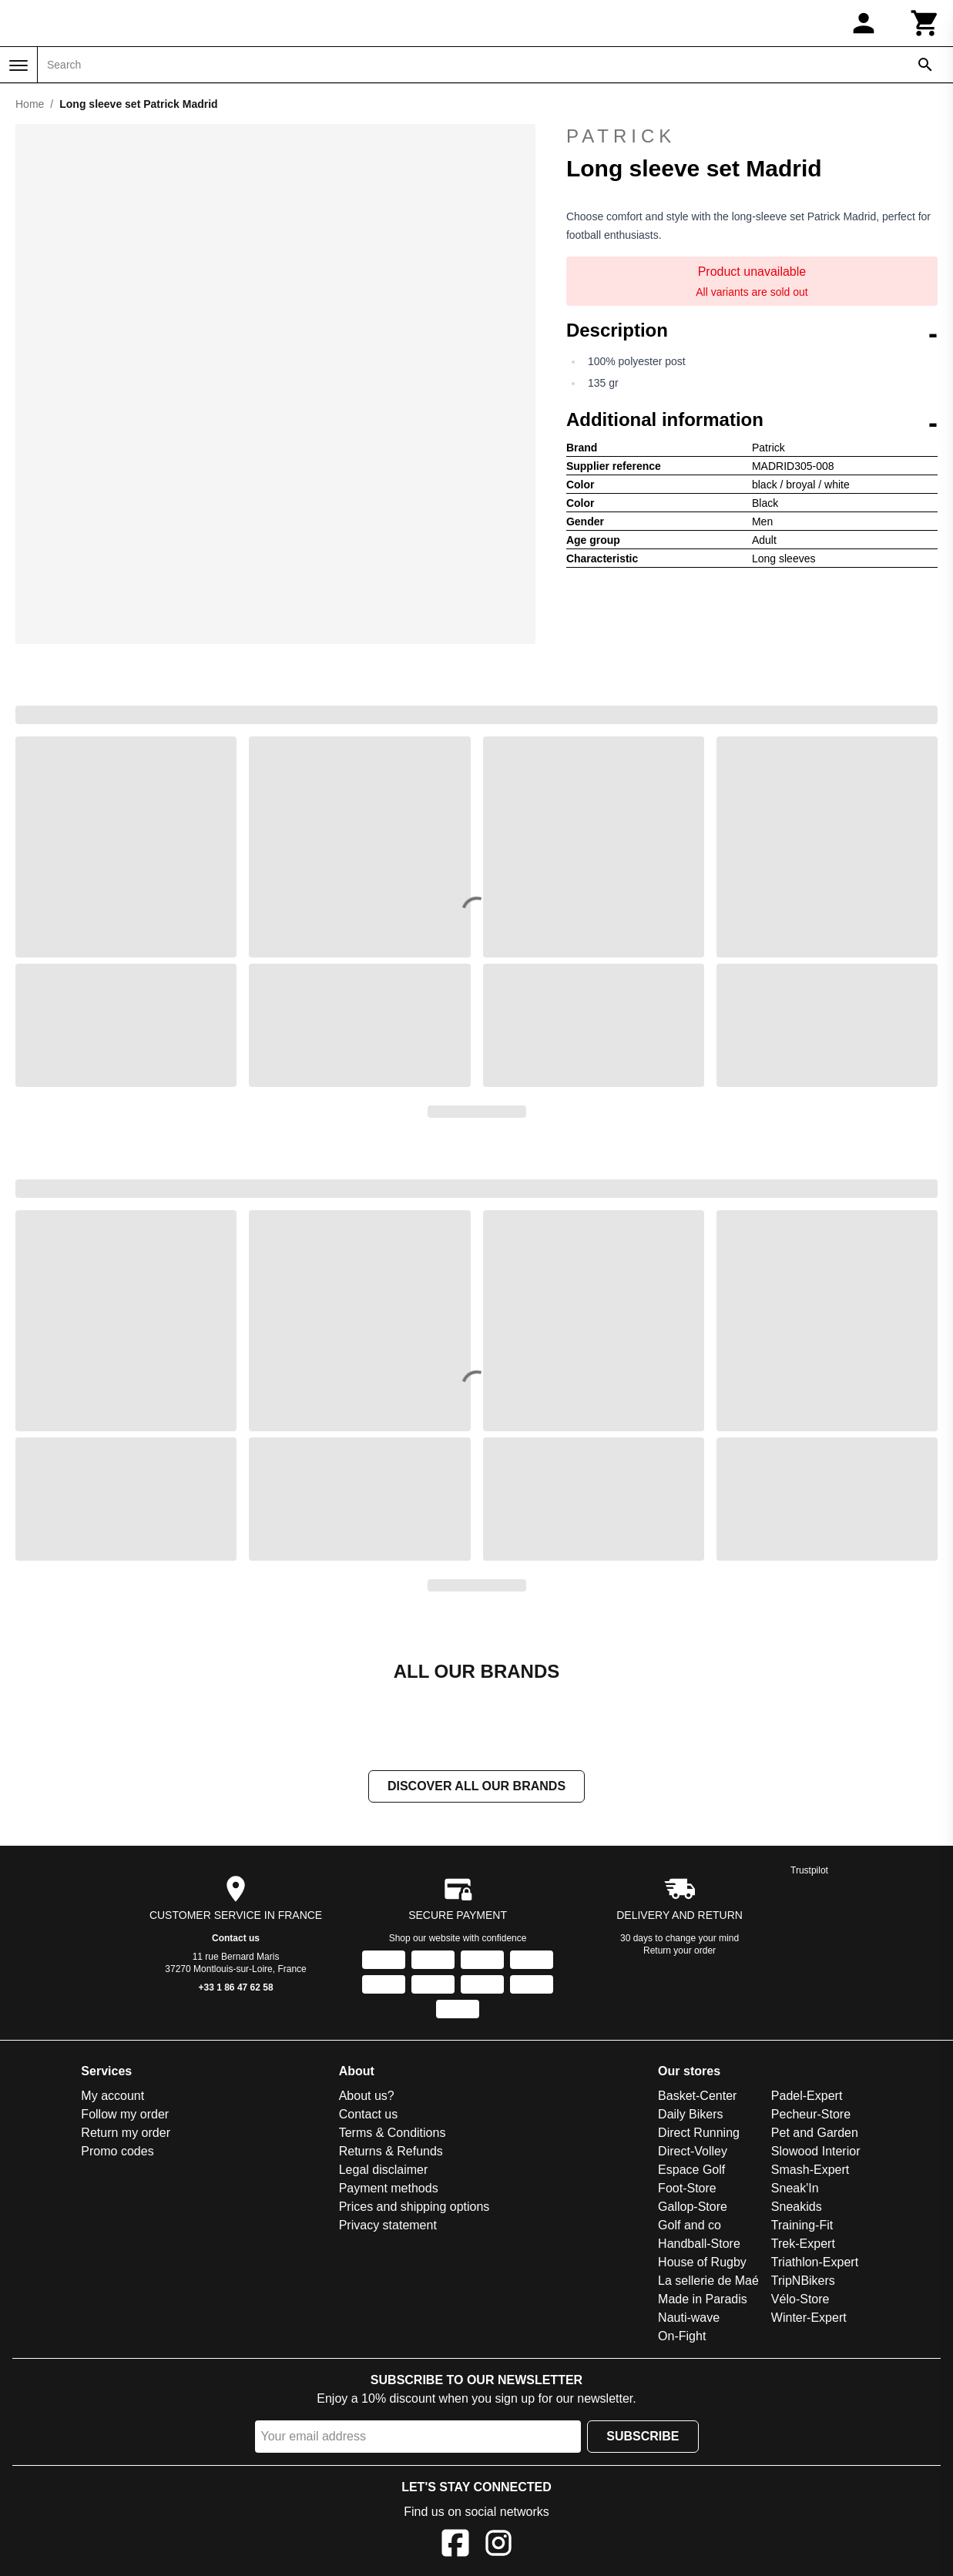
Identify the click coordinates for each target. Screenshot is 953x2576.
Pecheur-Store (811, 2115)
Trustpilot (809, 1872)
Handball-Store (699, 2245)
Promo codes (117, 2152)
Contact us (236, 1939)
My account (112, 2097)
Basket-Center (697, 2097)
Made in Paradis (702, 2300)
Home (29, 104)
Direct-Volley (692, 2152)
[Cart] (925, 23)
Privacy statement (388, 2226)
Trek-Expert (803, 2245)
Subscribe (642, 2437)
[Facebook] (455, 2547)
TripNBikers (803, 2282)
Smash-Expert (810, 2171)
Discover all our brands (476, 1787)
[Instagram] (498, 2547)
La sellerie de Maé (708, 2282)
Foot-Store (687, 2189)
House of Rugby (702, 2263)
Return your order (679, 1952)
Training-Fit (802, 2226)
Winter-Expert (809, 2319)
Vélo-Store (800, 2300)
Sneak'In (795, 2189)
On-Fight (682, 2337)
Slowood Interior (816, 2152)
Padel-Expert (807, 2097)
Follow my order (125, 2115)
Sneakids (796, 2208)
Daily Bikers (690, 2115)
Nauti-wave (689, 2319)
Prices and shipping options (414, 2208)
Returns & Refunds (391, 2152)
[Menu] (18, 65)
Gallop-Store (692, 2208)
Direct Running (699, 2134)
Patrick (752, 136)
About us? (366, 2097)
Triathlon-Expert (814, 2263)
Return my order (125, 2134)
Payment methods (388, 2189)
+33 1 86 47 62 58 (236, 1989)
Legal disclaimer (383, 2171)
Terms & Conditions (392, 2134)
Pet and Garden (814, 2134)
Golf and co (689, 2226)
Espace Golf (691, 2171)
